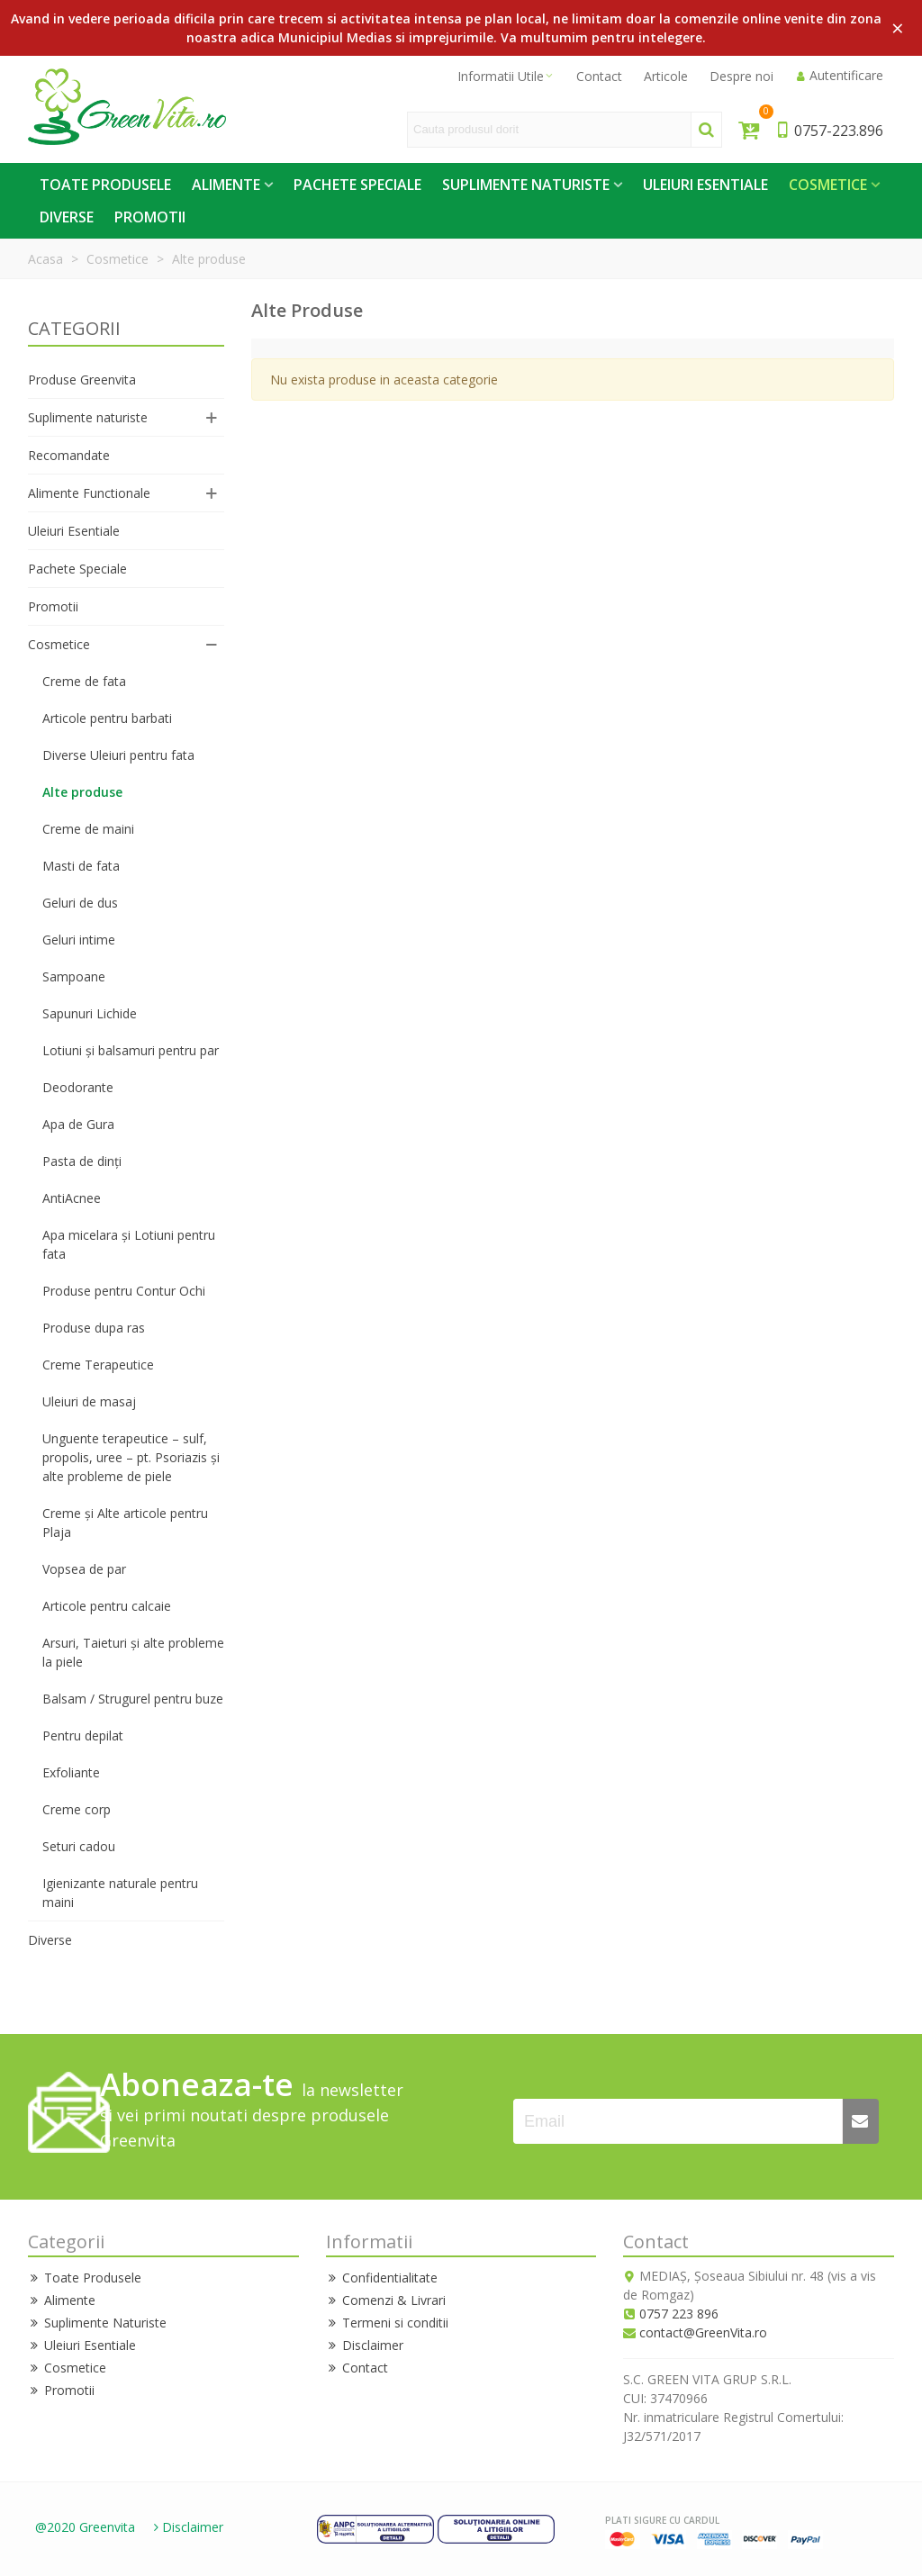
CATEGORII (74, 328)
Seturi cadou (78, 1846)
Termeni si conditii (387, 2322)
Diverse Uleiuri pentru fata (118, 755)
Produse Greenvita (82, 379)
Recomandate (69, 455)
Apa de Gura (78, 1124)
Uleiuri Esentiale (705, 184)
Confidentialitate (382, 2277)
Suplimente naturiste (88, 417)
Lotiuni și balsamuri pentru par (130, 1050)
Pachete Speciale (357, 184)
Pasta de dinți (82, 1161)
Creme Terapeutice (98, 1364)
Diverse (67, 217)
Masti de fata (81, 865)
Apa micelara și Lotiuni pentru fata (128, 1244)
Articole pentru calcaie (106, 1605)
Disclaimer (364, 2345)
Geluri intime (78, 939)
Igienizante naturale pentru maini (120, 1893)
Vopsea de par (84, 1568)
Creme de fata (84, 681)
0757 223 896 (679, 2313)
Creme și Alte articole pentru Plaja (125, 1523)
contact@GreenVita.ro (703, 2332)
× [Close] (897, 27)
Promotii (149, 217)
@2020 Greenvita (85, 2526)
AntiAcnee (71, 1198)
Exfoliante (71, 1772)
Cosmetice (828, 184)
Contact (357, 2367)
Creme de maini (88, 828)
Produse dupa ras (93, 1327)
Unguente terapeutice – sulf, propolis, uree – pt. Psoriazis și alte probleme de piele (131, 1457)
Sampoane (73, 976)
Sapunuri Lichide (89, 1013)
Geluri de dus (80, 902)
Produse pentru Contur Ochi (123, 1290)
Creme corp (76, 1809)
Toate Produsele (105, 184)
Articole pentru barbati (107, 718)
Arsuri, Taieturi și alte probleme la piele (133, 1652)
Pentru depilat (82, 1735)
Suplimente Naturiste (526, 184)
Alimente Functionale (89, 493)
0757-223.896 (828, 130)
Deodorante (77, 1087)
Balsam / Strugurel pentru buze (132, 1698)
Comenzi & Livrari (386, 2300)
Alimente (226, 184)
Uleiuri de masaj (89, 1401)
